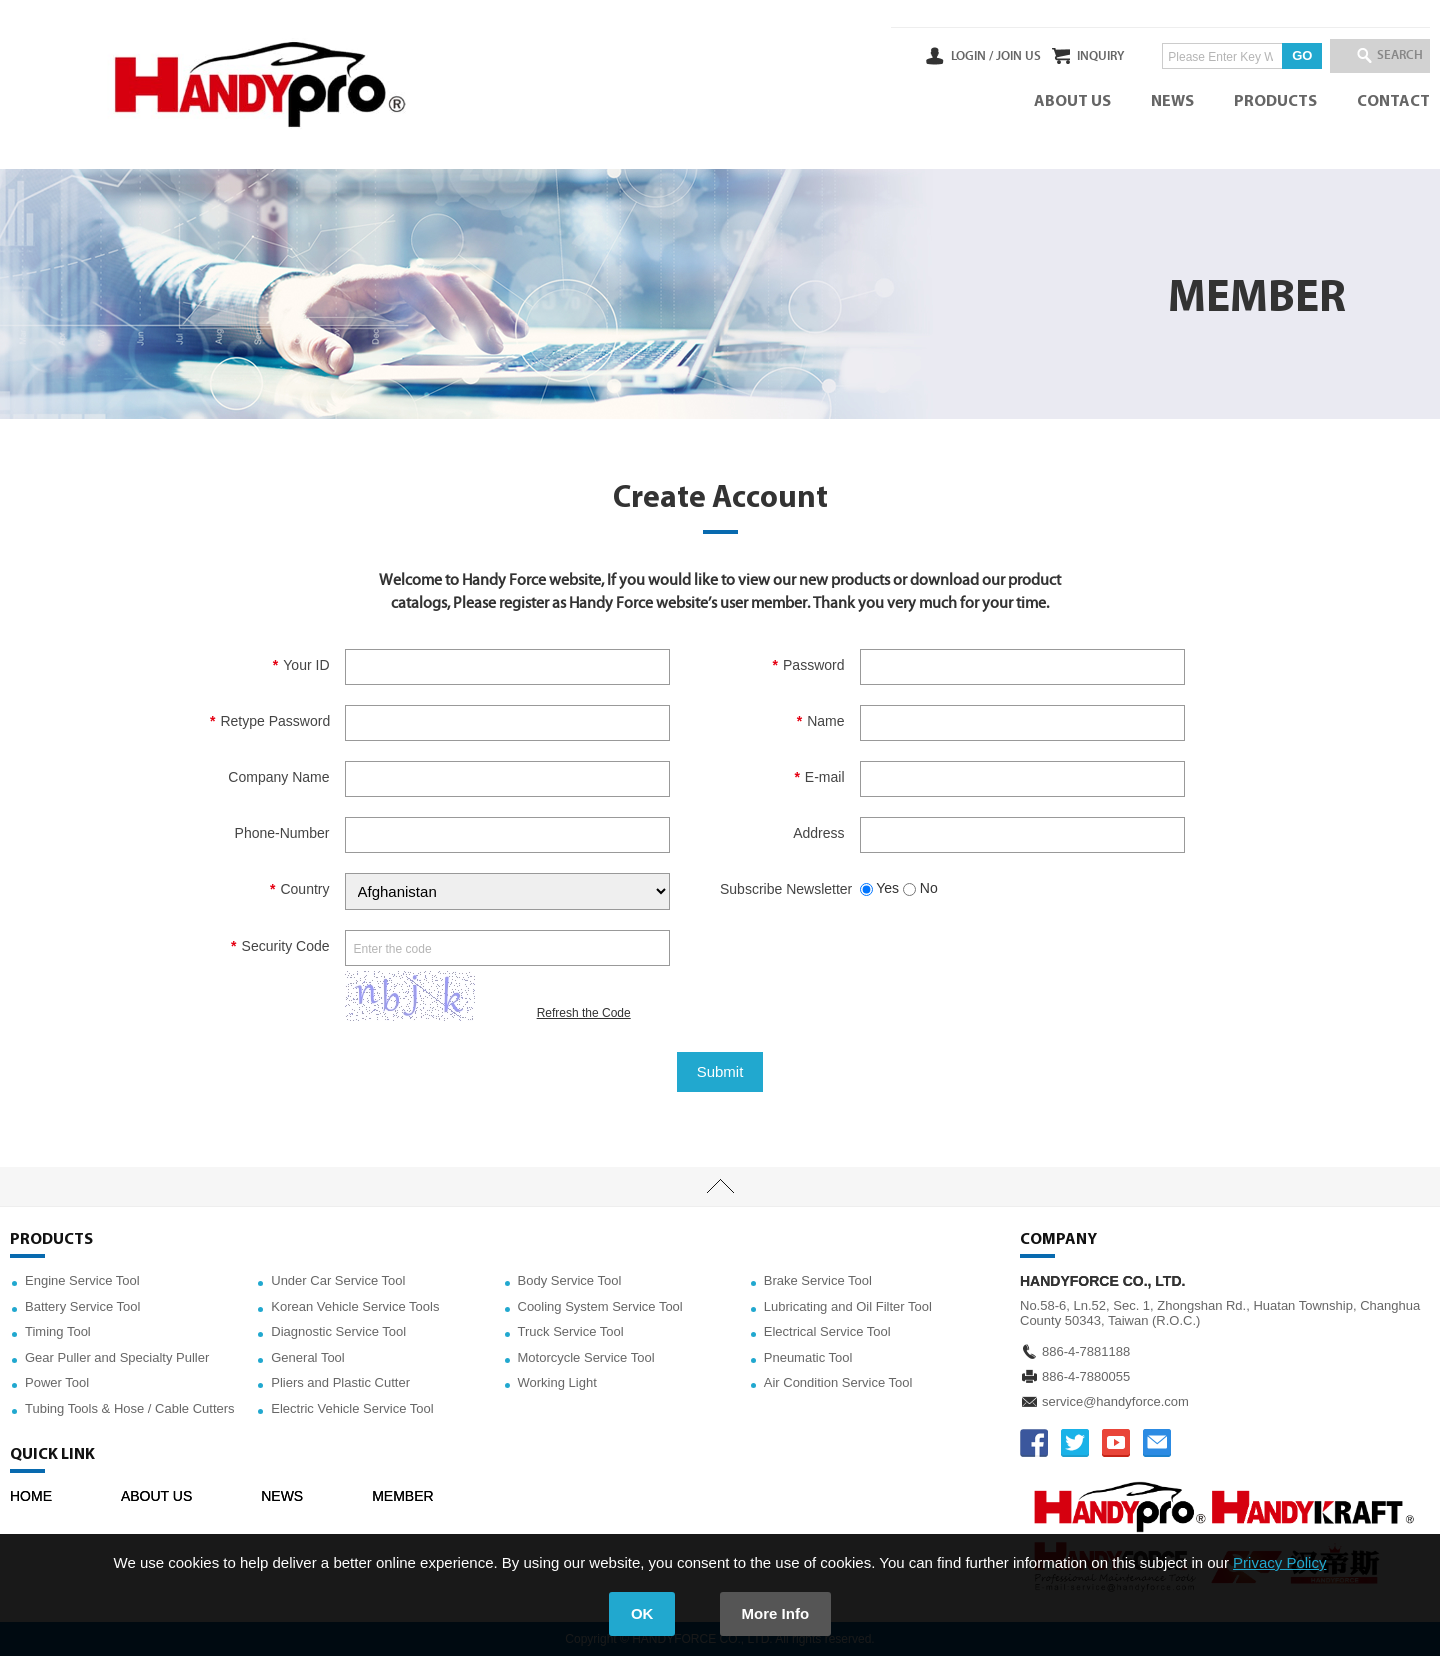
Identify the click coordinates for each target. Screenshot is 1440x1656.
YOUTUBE (1116, 1443)
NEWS (1172, 102)
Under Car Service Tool (338, 1280)
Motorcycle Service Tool (586, 1357)
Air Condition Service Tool (838, 1382)
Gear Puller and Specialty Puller (117, 1357)
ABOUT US (1072, 102)
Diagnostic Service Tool (338, 1331)
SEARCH (1390, 56)
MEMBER (402, 1496)
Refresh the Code (584, 1013)
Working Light (557, 1382)
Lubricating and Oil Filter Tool (848, 1306)
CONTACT (1393, 102)
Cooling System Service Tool (600, 1306)
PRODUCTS (1275, 102)
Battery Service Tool (82, 1306)
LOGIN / (917, 56)
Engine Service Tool (82, 1280)
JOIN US (963, 56)
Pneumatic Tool (808, 1357)
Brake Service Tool (818, 1280)
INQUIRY (1073, 56)
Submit (720, 1071)
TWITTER (1075, 1443)
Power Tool (57, 1382)
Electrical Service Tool (827, 1331)
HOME (31, 1496)
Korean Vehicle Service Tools (355, 1306)
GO (1275, 55)
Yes (879, 888)
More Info (776, 1613)
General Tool (307, 1357)
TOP (720, 1187)
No (920, 888)
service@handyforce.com (1115, 1401)
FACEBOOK (1034, 1443)
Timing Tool (58, 1331)
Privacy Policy (1279, 1562)
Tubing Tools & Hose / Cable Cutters (130, 1408)
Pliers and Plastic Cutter (340, 1382)
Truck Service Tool (571, 1331)
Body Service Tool (570, 1280)
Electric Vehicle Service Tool (352, 1408)
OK (642, 1613)
